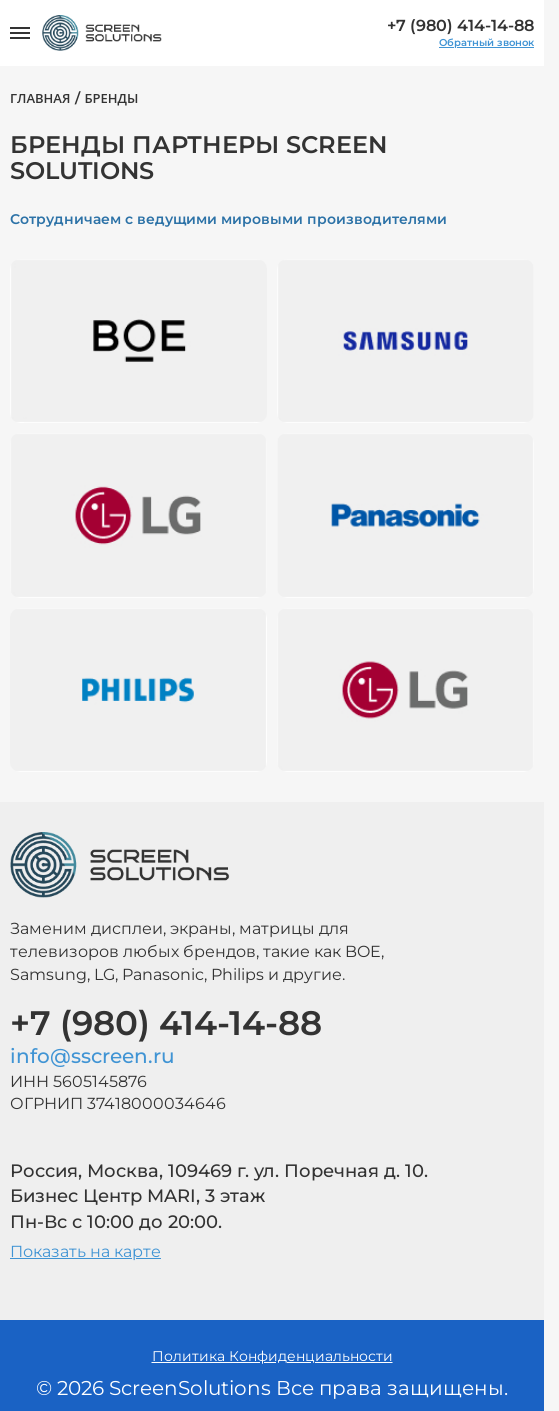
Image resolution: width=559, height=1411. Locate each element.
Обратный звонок (486, 43)
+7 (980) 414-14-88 (460, 26)
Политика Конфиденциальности (272, 1356)
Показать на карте (85, 1251)
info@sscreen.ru (92, 1056)
